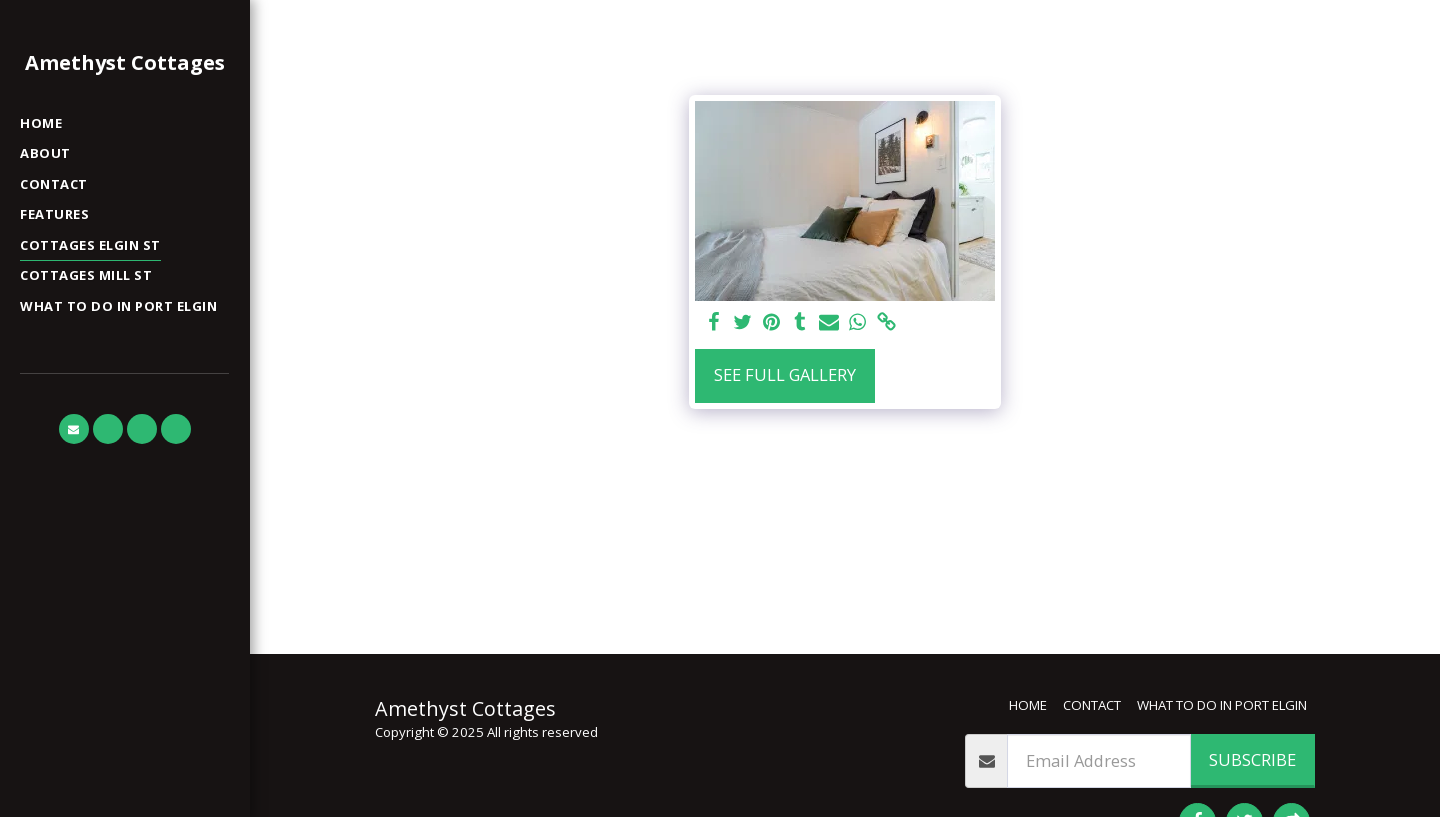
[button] (74, 429)
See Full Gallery (785, 374)
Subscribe (1252, 759)
